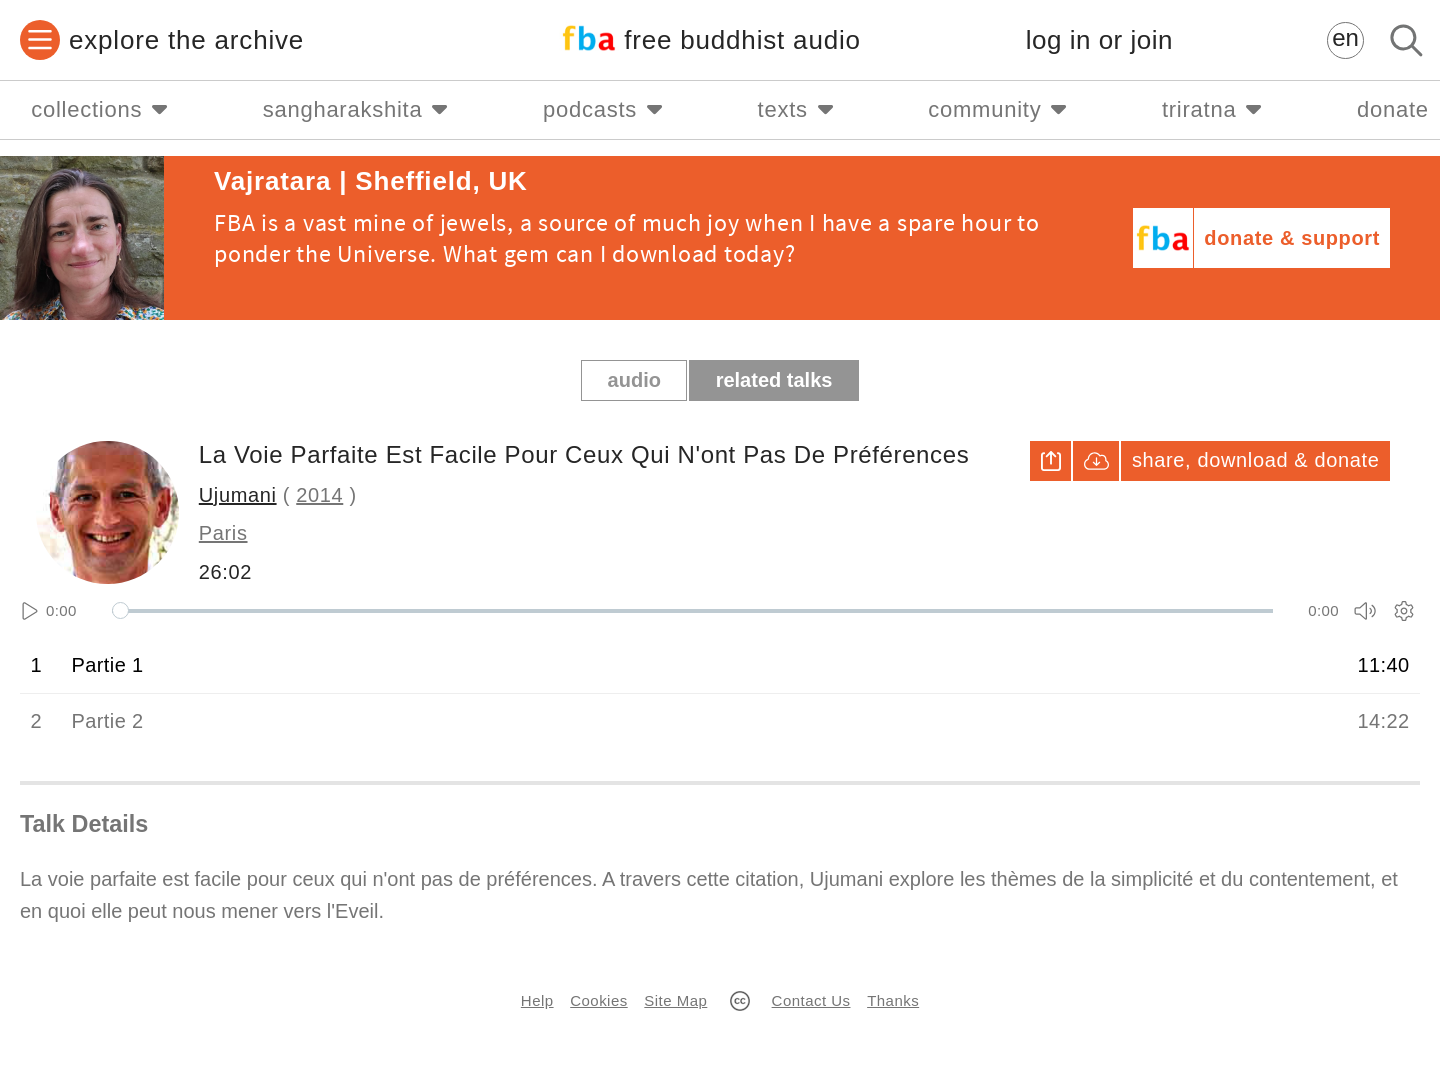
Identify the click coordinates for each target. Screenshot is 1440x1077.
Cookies (598, 1000)
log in (1099, 40)
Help (537, 1000)
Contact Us (811, 1000)
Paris (223, 533)
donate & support (1292, 238)
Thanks (893, 1000)
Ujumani (238, 495)
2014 (319, 495)
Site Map (675, 1000)
